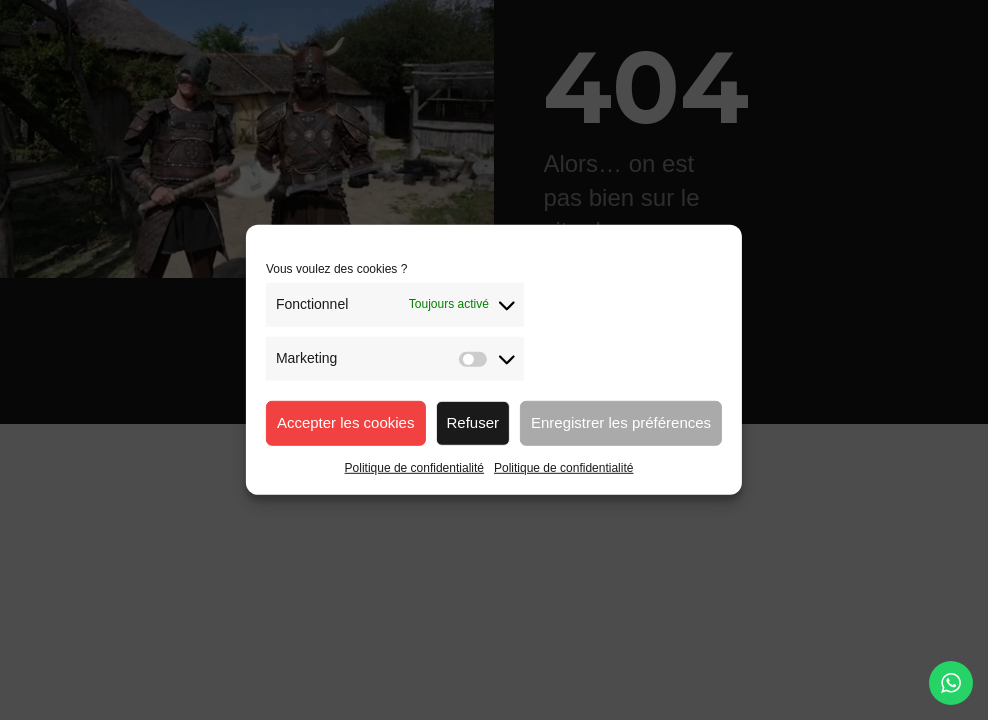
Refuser (472, 422)
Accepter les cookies (346, 422)
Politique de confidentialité (414, 467)
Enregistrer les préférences (621, 422)
